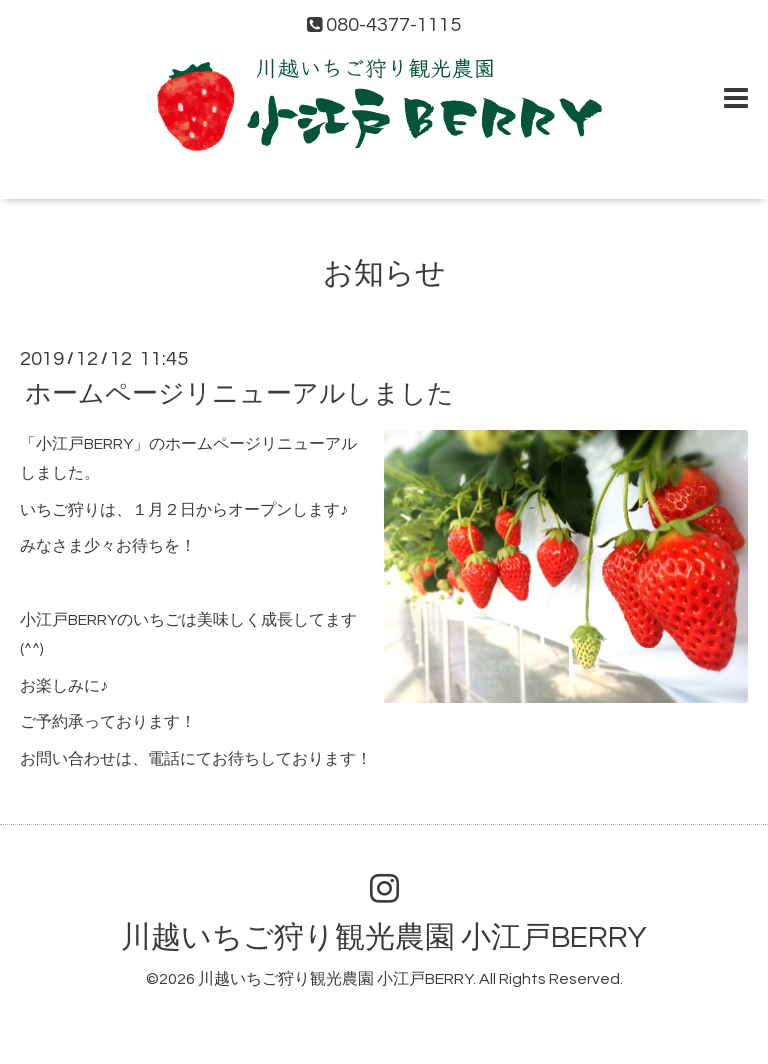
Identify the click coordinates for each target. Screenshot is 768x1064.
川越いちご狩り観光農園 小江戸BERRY (384, 937)
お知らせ (384, 273)
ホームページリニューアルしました (239, 394)
